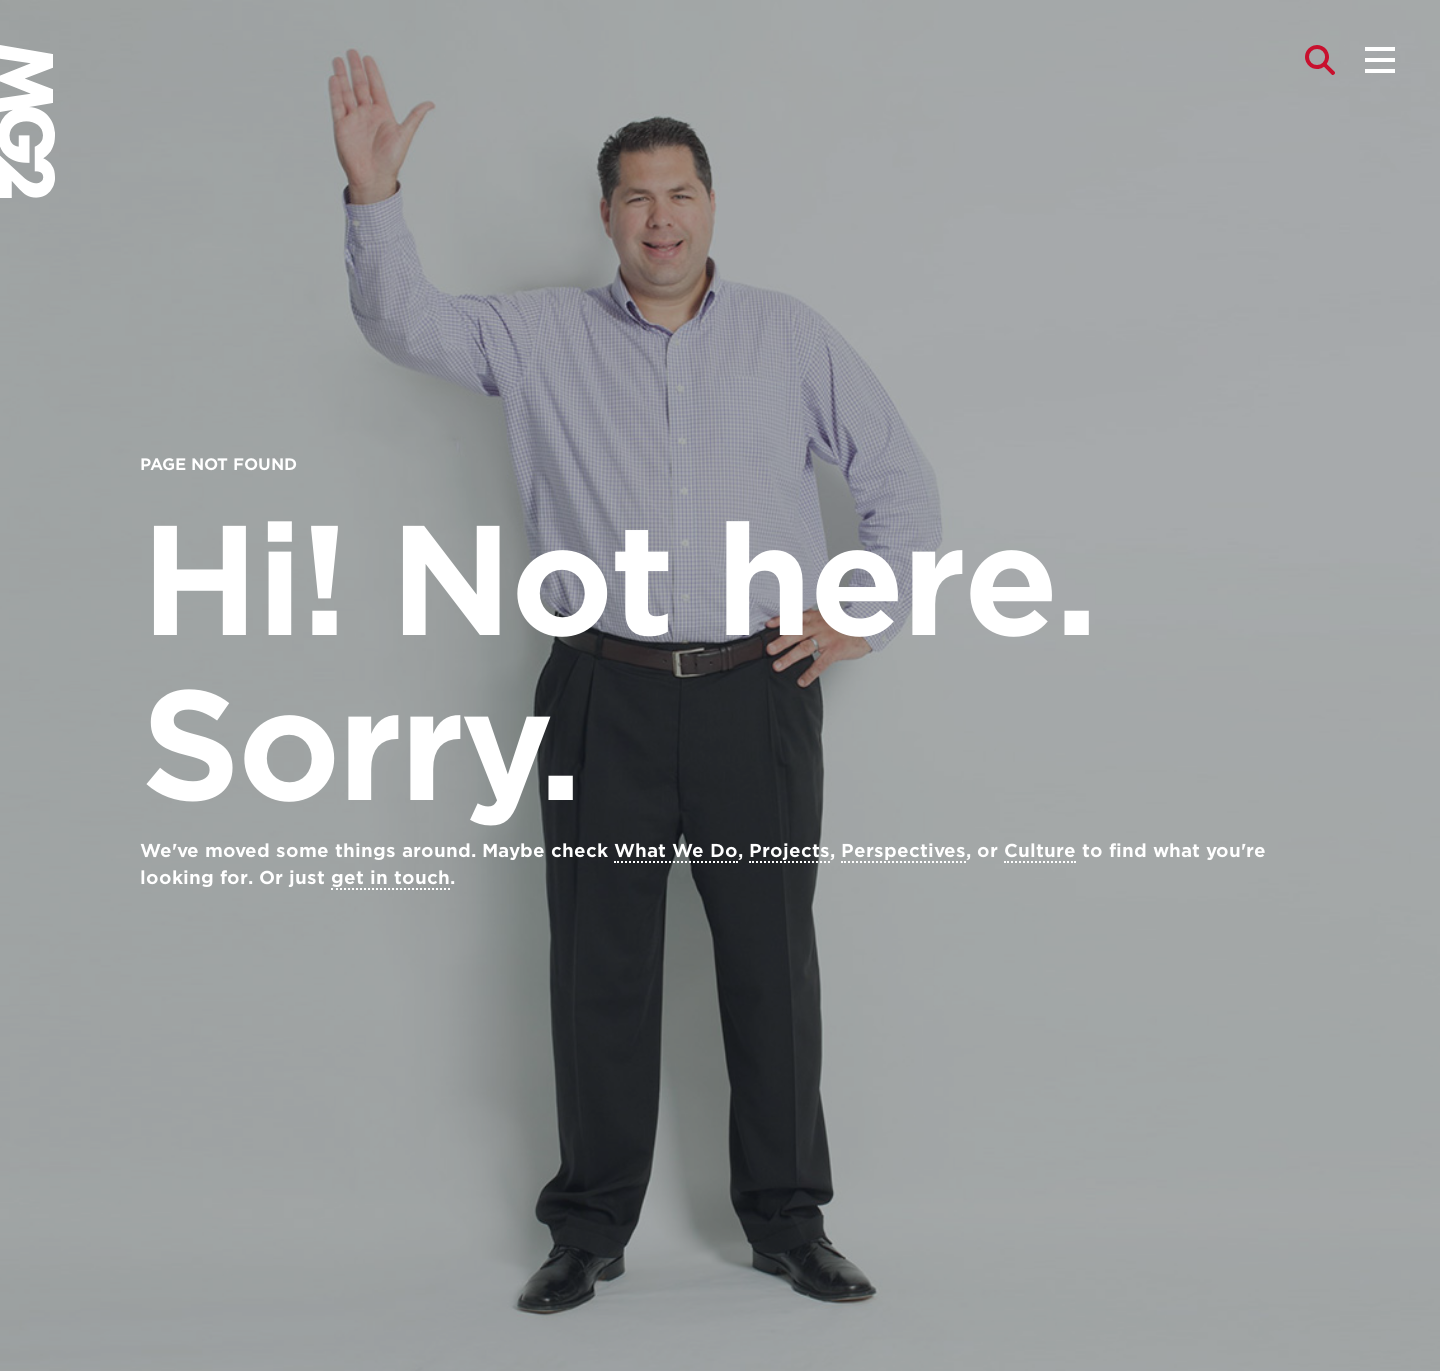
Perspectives (903, 850)
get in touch (390, 877)
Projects (789, 850)
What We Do (676, 850)
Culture (1040, 850)
